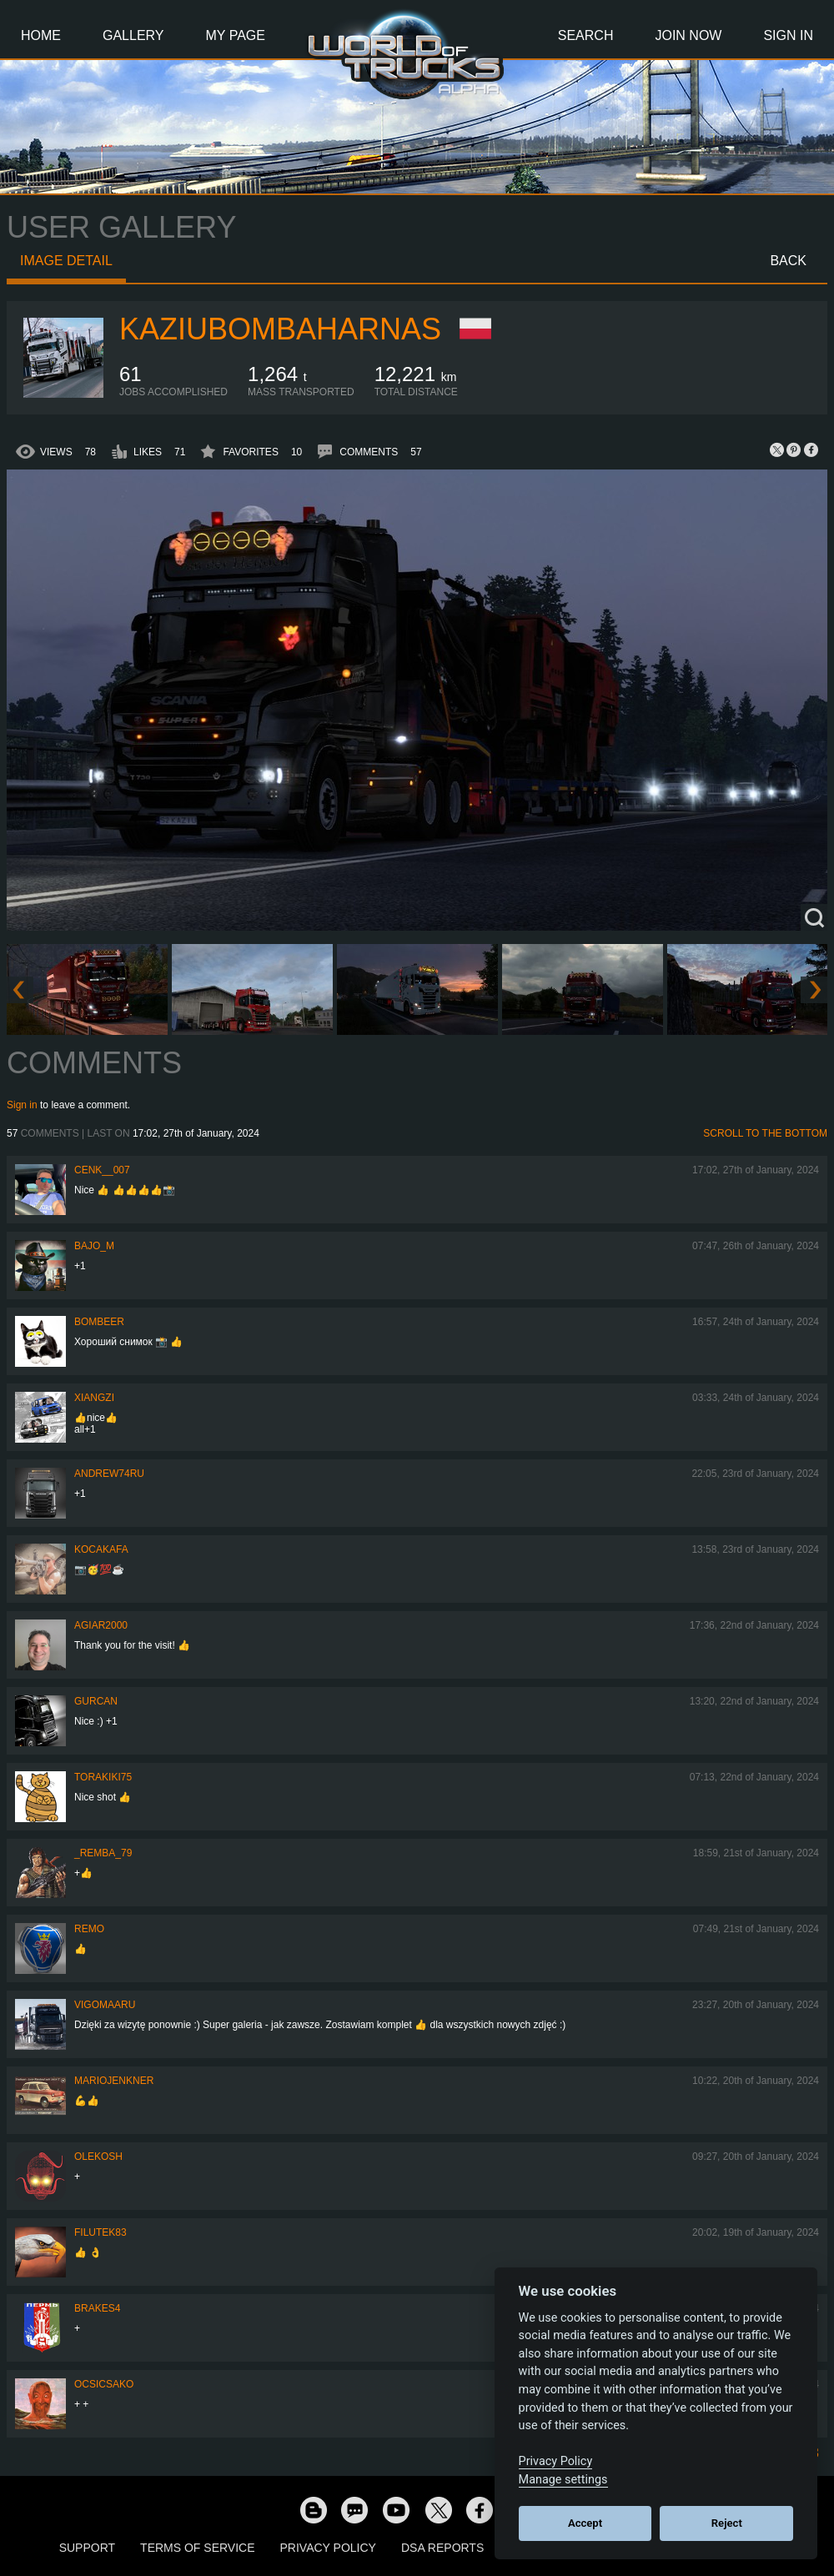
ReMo (89, 1929)
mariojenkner (113, 2080)
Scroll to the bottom (765, 1133)
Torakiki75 (103, 1777)
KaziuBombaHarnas (280, 329)
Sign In (788, 35)
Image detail (66, 261)
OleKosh (98, 2156)
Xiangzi (94, 1397)
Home (41, 35)
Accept (585, 2523)
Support (87, 2547)
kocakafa (101, 1549)
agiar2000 (101, 1625)
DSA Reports (442, 2547)
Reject (726, 2523)
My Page (235, 35)
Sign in (22, 1105)
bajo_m (94, 1246)
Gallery (133, 35)
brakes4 (97, 2308)
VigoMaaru (104, 2005)
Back (788, 261)
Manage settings (563, 2480)
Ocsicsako (103, 2384)
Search (586, 35)
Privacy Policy (328, 2547)
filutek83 (100, 2232)
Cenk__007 (102, 1170)
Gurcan (96, 1701)
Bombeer (99, 1322)
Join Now (688, 35)
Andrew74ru (109, 1473)
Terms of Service (197, 2547)
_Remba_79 (103, 1853)
